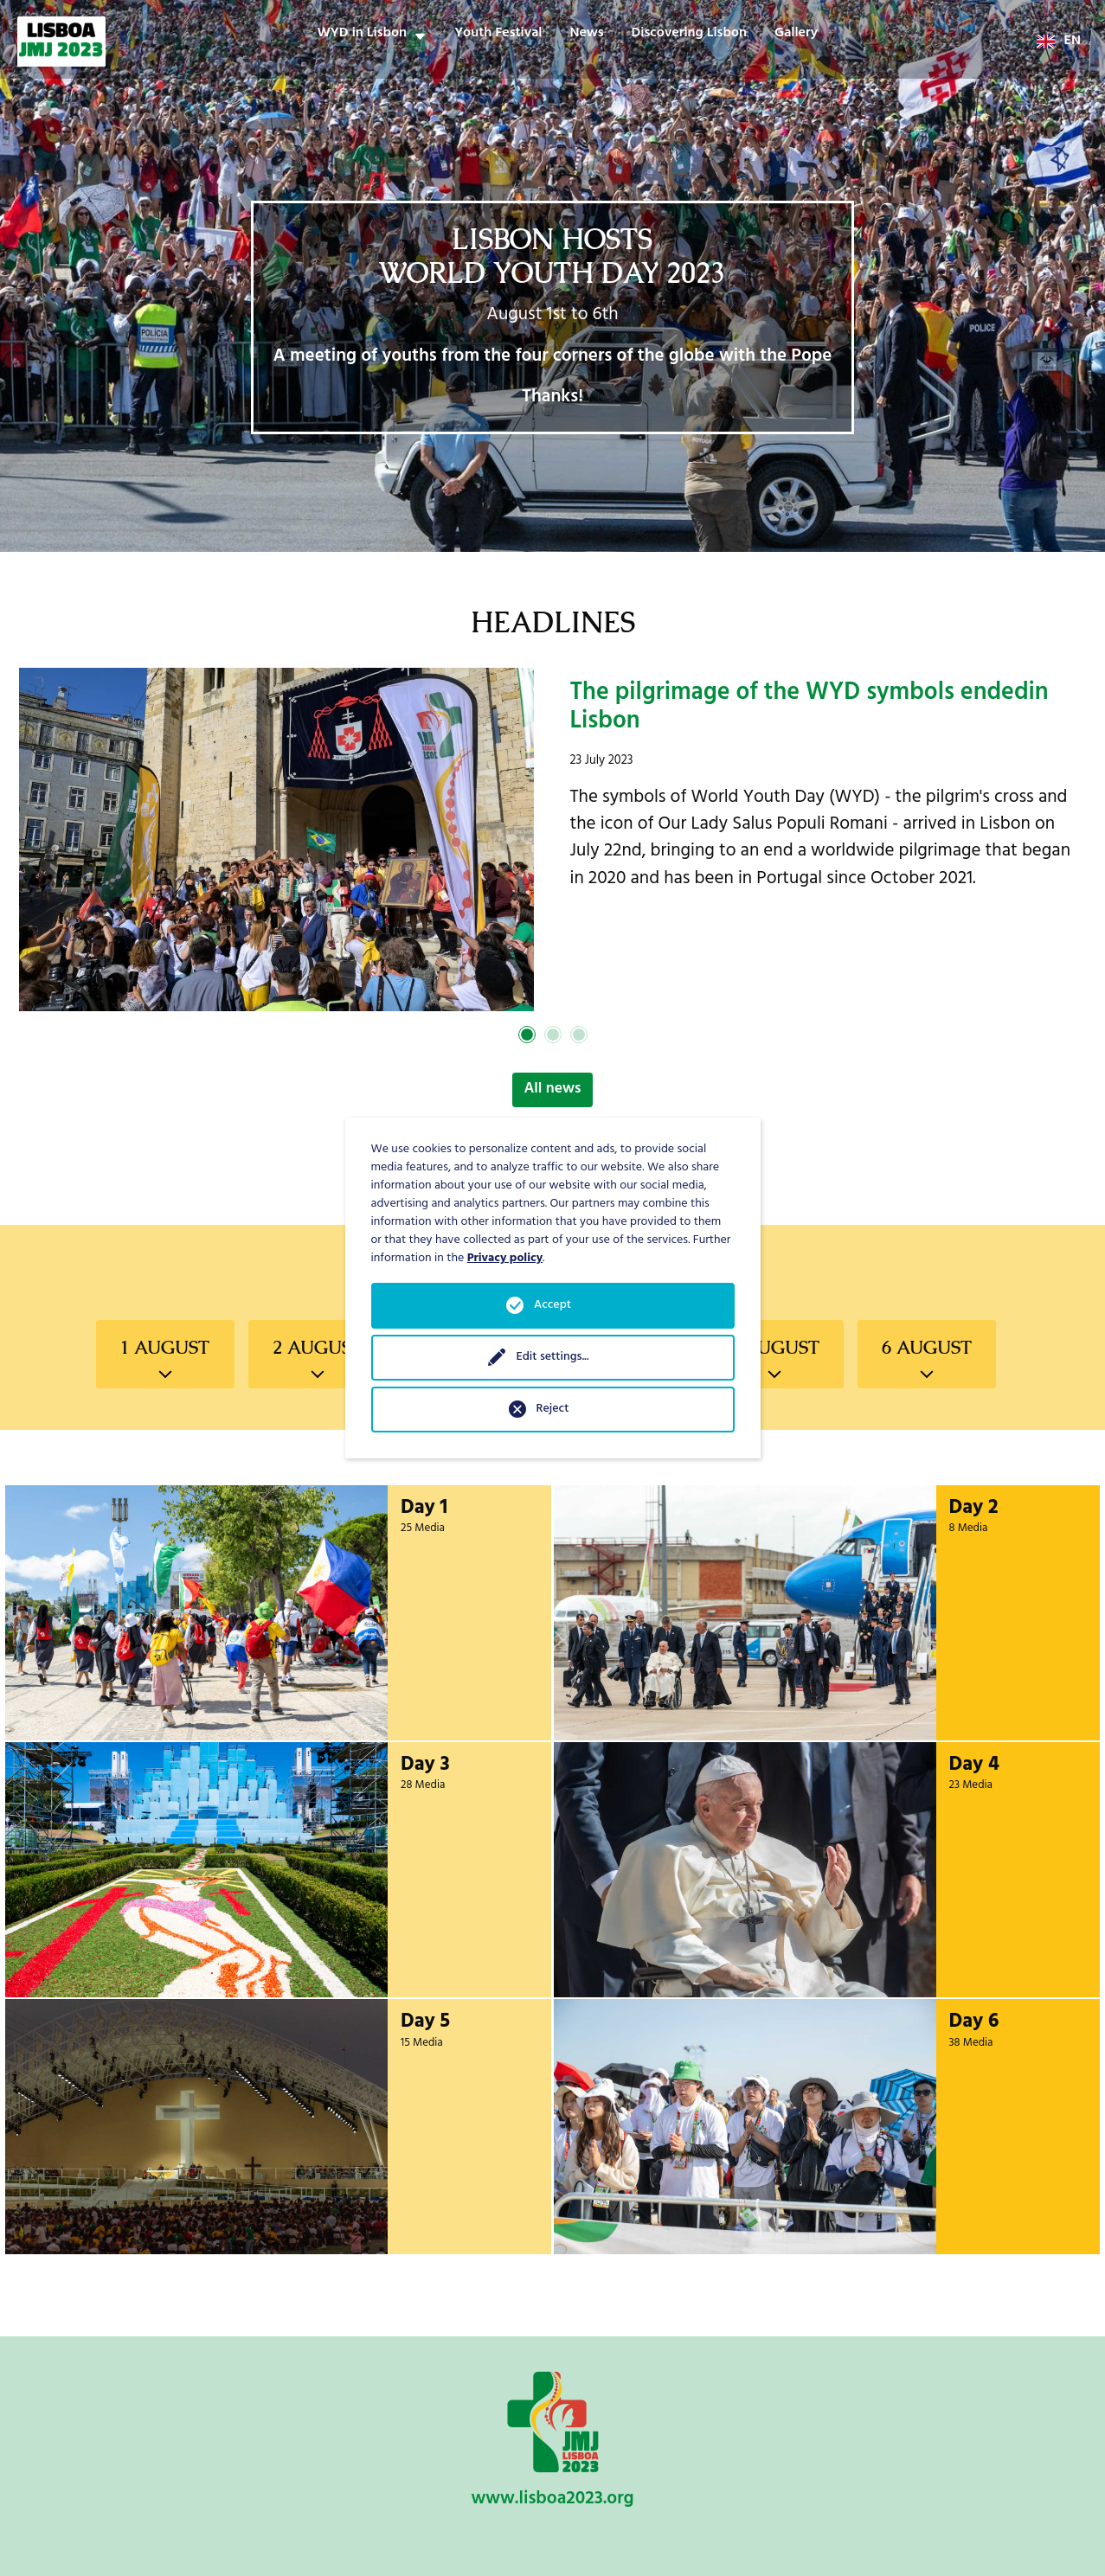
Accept (552, 1305)
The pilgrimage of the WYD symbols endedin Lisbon (809, 709)
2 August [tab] (318, 1348)
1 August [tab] (164, 1348)
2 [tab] (553, 1034)
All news (552, 1090)
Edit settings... (552, 1357)
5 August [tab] (774, 1348)
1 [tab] (527, 1034)
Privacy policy (505, 1259)
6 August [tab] (927, 1348)
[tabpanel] (552, 840)
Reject (552, 1409)
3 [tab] (579, 1034)
